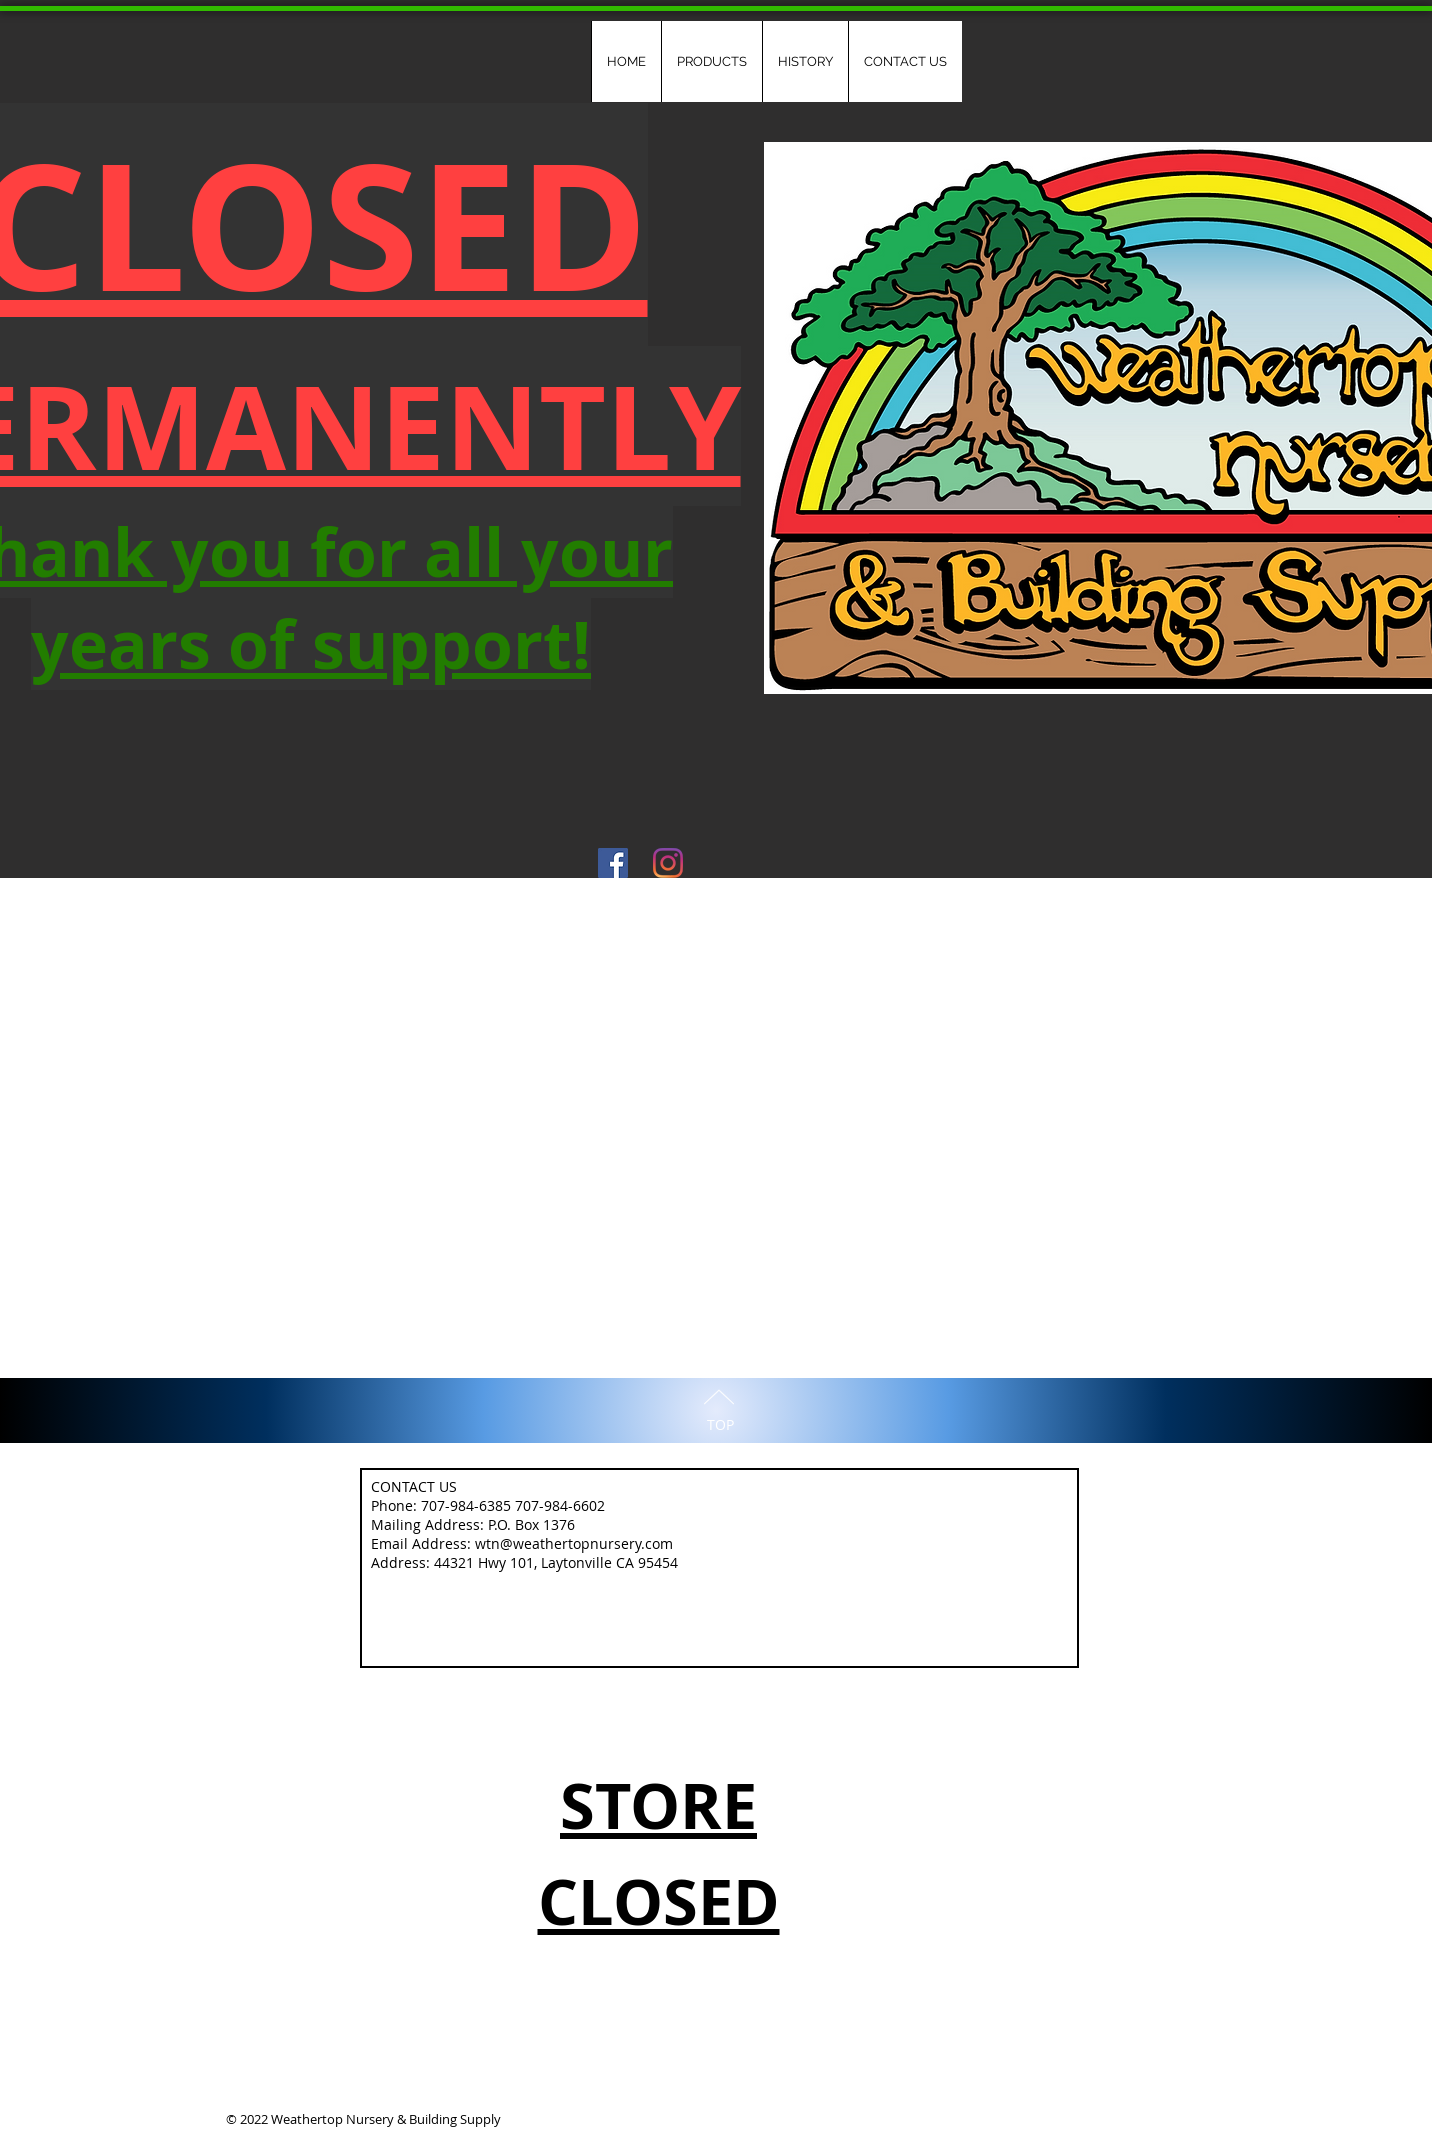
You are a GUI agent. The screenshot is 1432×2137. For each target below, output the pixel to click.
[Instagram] (668, 863)
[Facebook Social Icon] (613, 863)
